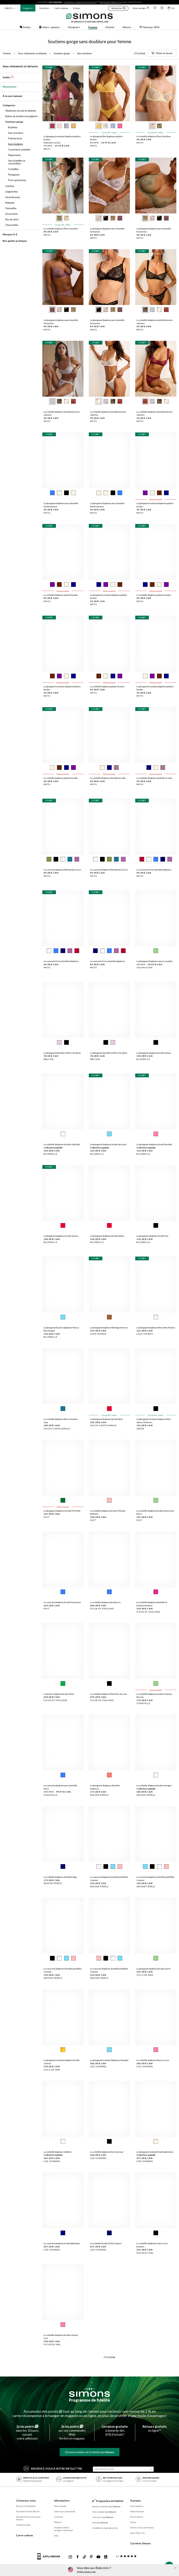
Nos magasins (137, 2506)
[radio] (52, 126)
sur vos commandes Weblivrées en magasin (72, 2432)
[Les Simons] (89, 2392)
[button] (118, 8)
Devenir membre (106, 2506)
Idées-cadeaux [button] (49, 27)
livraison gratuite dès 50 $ (80, 2)
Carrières (44, 8)
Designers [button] (74, 27)
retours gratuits (110, 2)
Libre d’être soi (137, 2533)
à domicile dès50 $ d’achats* (115, 2430)
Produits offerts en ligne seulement (63, 2529)
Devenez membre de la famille (89, 2452)
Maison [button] (127, 27)
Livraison (58, 2516)
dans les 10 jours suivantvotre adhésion (27, 2432)
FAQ (56, 2535)
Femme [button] (92, 27)
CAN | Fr (8, 8)
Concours (102, 2517)
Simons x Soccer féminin (142, 2527)
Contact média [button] (23, 2525)
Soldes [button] (25, 27)
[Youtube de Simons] (98, 2557)
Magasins (28, 8)
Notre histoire (137, 2511)
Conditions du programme (105, 2528)
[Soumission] (151, 2469)
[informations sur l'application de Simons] (49, 2558)
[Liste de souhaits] (155, 8)
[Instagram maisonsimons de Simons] (70, 2557)
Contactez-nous (26, 2500)
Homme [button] (109, 27)
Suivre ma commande (64, 2511)
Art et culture (136, 2516)
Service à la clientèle (26, 2506)
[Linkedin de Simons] (105, 2557)
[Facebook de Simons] (77, 2557)
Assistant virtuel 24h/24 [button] (27, 2511)
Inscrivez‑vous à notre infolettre (52, 2468)
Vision (76, 8)
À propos (135, 2500)
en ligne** (155, 2428)
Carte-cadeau (61, 8)
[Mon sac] (171, 8)
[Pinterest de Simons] (91, 2557)
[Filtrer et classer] (162, 53)
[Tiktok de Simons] (84, 2557)
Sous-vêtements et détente (20, 66)
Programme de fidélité (89, 2400)
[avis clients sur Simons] (125, 2556)
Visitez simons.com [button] (86, 2571)
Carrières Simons (140, 2543)
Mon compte (141, 8)
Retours (58, 2522)
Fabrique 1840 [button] (149, 27)
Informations (62, 2500)
